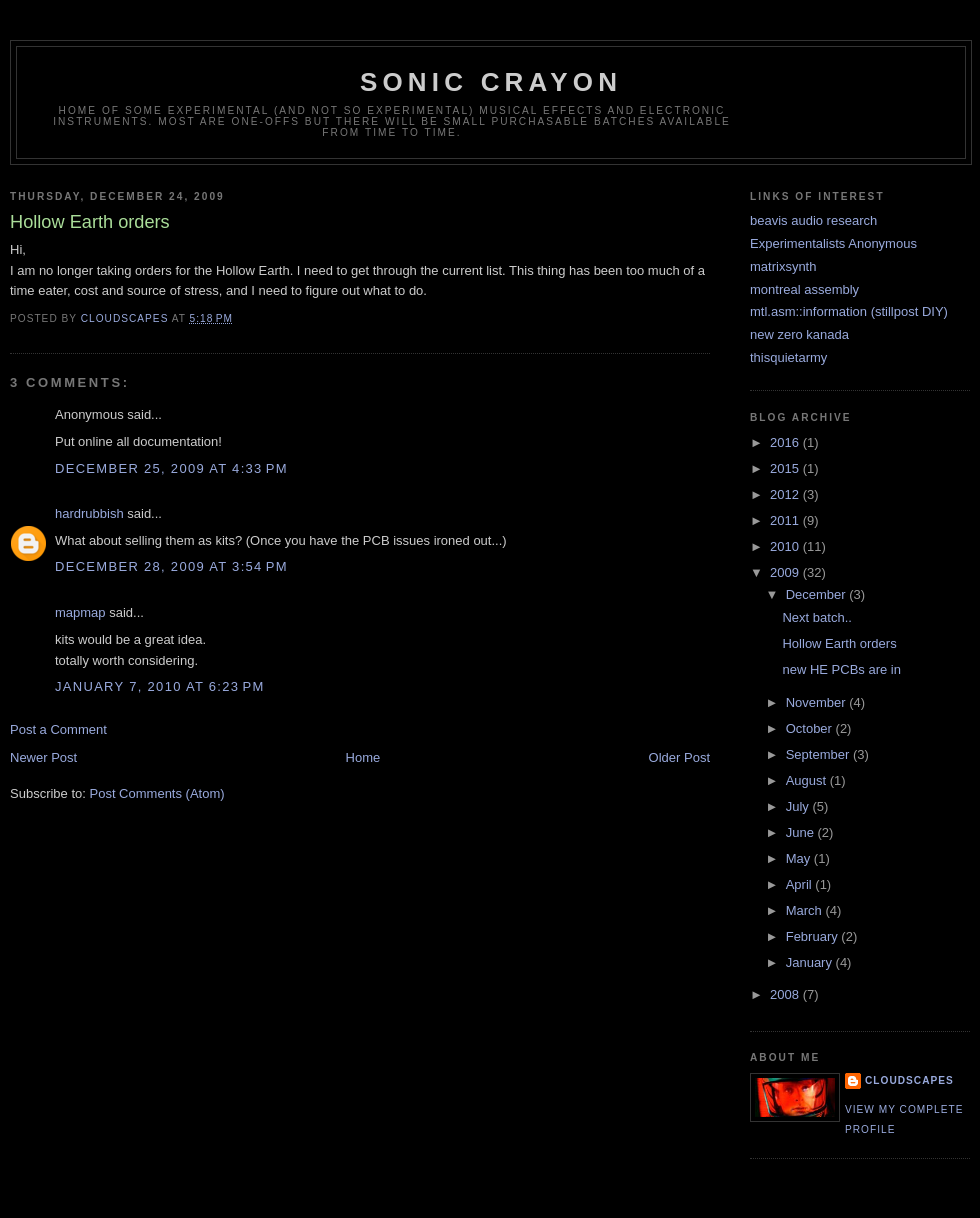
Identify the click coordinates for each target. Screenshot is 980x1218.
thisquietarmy (788, 357)
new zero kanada (799, 334)
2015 (786, 468)
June (802, 832)
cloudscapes (909, 1080)
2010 (786, 546)
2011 (786, 520)
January (811, 962)
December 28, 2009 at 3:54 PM (171, 566)
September (819, 754)
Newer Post (43, 757)
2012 (786, 494)
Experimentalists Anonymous (833, 243)
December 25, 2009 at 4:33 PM (171, 468)
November (818, 702)
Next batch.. (816, 617)
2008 (786, 994)
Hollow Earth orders (839, 643)
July (799, 806)
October (811, 728)
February (814, 936)
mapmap (80, 612)
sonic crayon (491, 82)
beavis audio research (813, 220)
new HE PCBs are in (841, 669)
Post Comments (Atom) (157, 793)
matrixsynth (783, 266)
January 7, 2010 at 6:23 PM (160, 686)
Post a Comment (58, 729)
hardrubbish (89, 513)
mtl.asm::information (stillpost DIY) (849, 311)
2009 (786, 572)
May (800, 858)
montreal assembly (804, 289)
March (806, 910)
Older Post (679, 757)
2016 (786, 442)
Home (363, 757)
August (808, 780)
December (818, 594)
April (801, 884)
